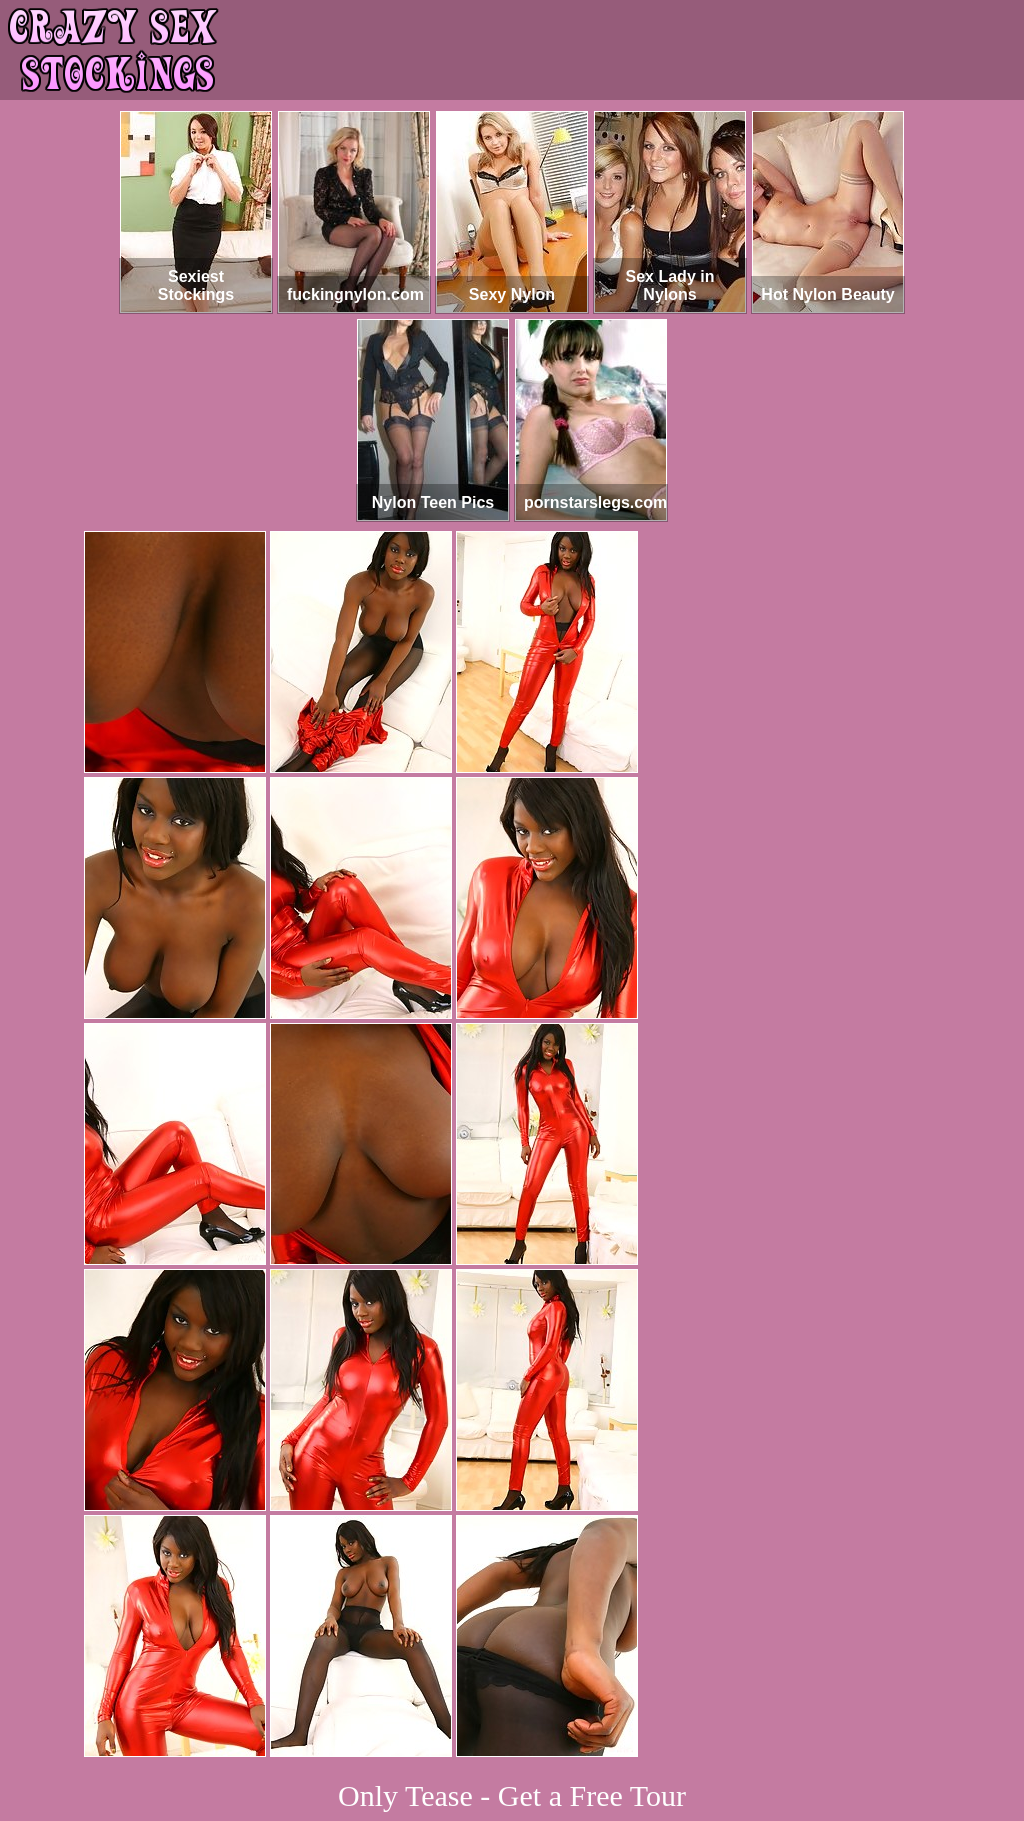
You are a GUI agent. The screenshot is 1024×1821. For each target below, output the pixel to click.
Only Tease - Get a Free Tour (512, 1795)
